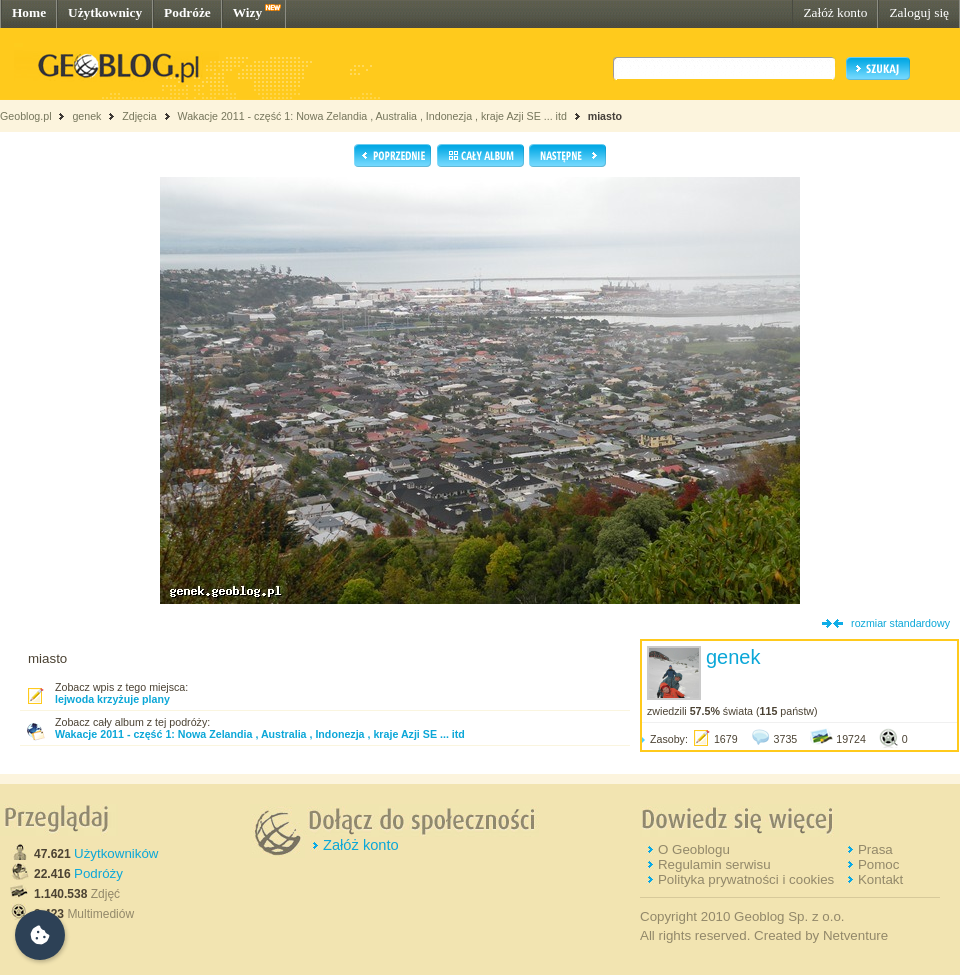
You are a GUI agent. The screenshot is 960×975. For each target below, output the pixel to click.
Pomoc (878, 864)
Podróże (187, 12)
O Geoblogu (694, 849)
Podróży (98, 873)
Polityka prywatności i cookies (746, 879)
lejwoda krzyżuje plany (112, 699)
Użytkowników (116, 853)
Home (29, 12)
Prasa (875, 849)
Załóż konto (835, 12)
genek (86, 116)
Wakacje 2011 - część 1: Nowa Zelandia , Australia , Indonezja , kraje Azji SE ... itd (371, 116)
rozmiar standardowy (900, 623)
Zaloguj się (919, 12)
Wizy (247, 12)
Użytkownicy (105, 12)
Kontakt (880, 879)
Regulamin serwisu (714, 864)
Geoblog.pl (26, 116)
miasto (605, 116)
